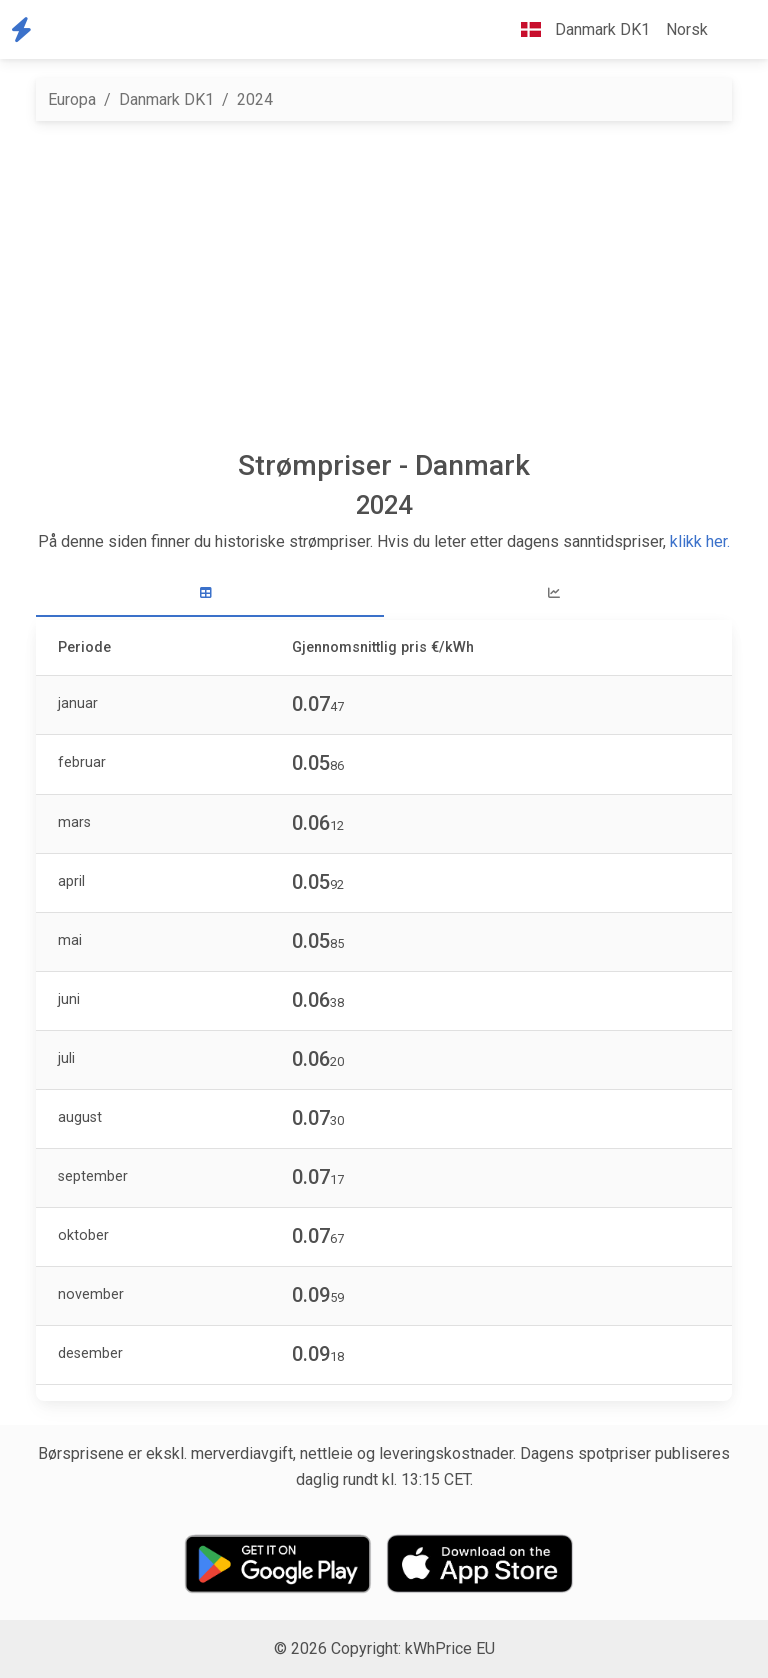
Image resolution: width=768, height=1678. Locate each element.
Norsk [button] (687, 29)
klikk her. (700, 541)
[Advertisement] (384, 285)
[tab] (210, 593)
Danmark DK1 (166, 99)
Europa (72, 99)
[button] (732, 30)
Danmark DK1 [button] (577, 29)
